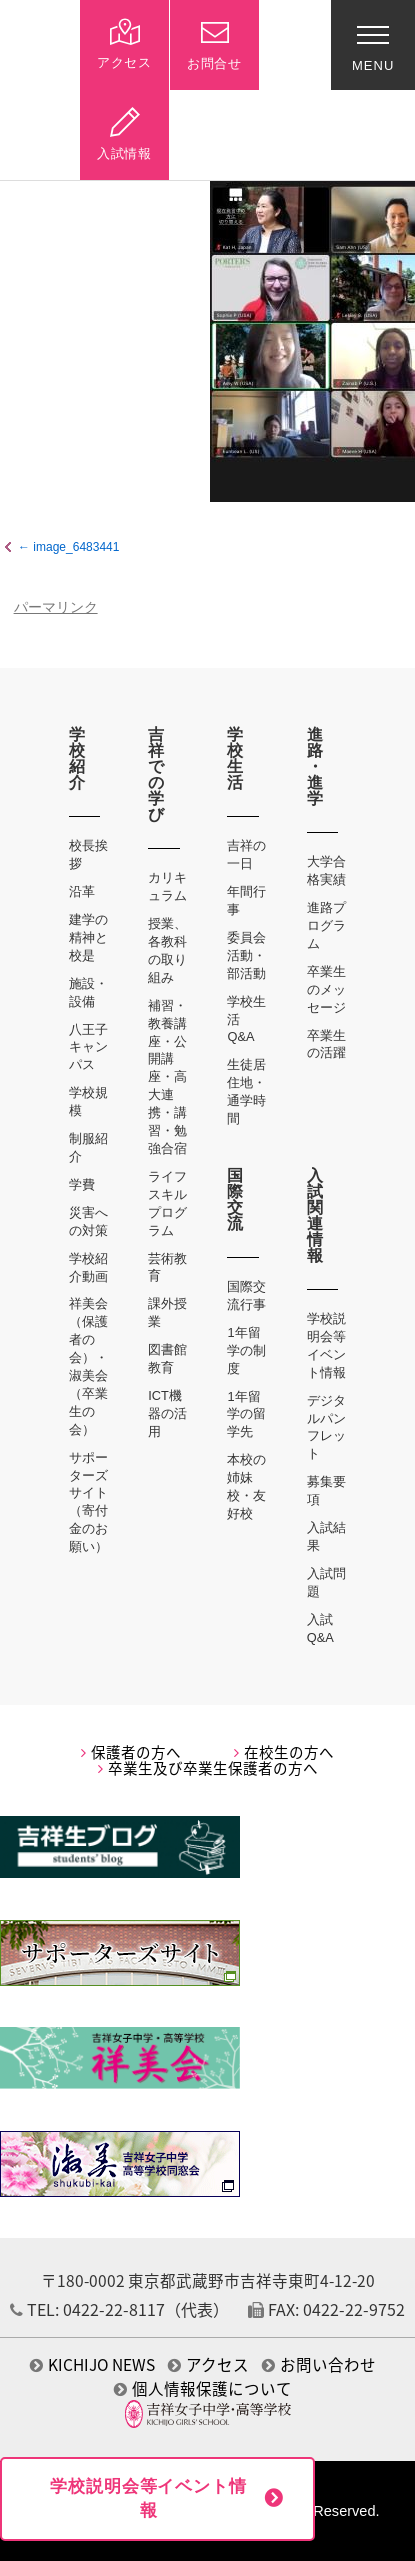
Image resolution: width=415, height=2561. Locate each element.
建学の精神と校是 (88, 937)
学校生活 (235, 758)
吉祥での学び (156, 774)
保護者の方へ (131, 1752)
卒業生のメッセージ (326, 989)
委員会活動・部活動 (246, 955)
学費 (82, 1184)
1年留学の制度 (246, 1350)
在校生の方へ (284, 1752)
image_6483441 (76, 547)
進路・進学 (315, 766)
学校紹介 (77, 758)
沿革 (82, 891)
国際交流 (235, 1199)
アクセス (208, 2364)
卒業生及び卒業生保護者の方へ (208, 1768)
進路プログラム (326, 925)
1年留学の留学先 (246, 1414)
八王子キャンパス (88, 1047)
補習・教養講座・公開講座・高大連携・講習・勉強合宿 (167, 1077)
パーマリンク (56, 607)
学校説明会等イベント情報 (148, 2498)
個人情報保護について (203, 2388)
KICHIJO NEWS (92, 2364)
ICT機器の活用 (167, 1413)
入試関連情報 (315, 1215)
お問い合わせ (319, 2364)
